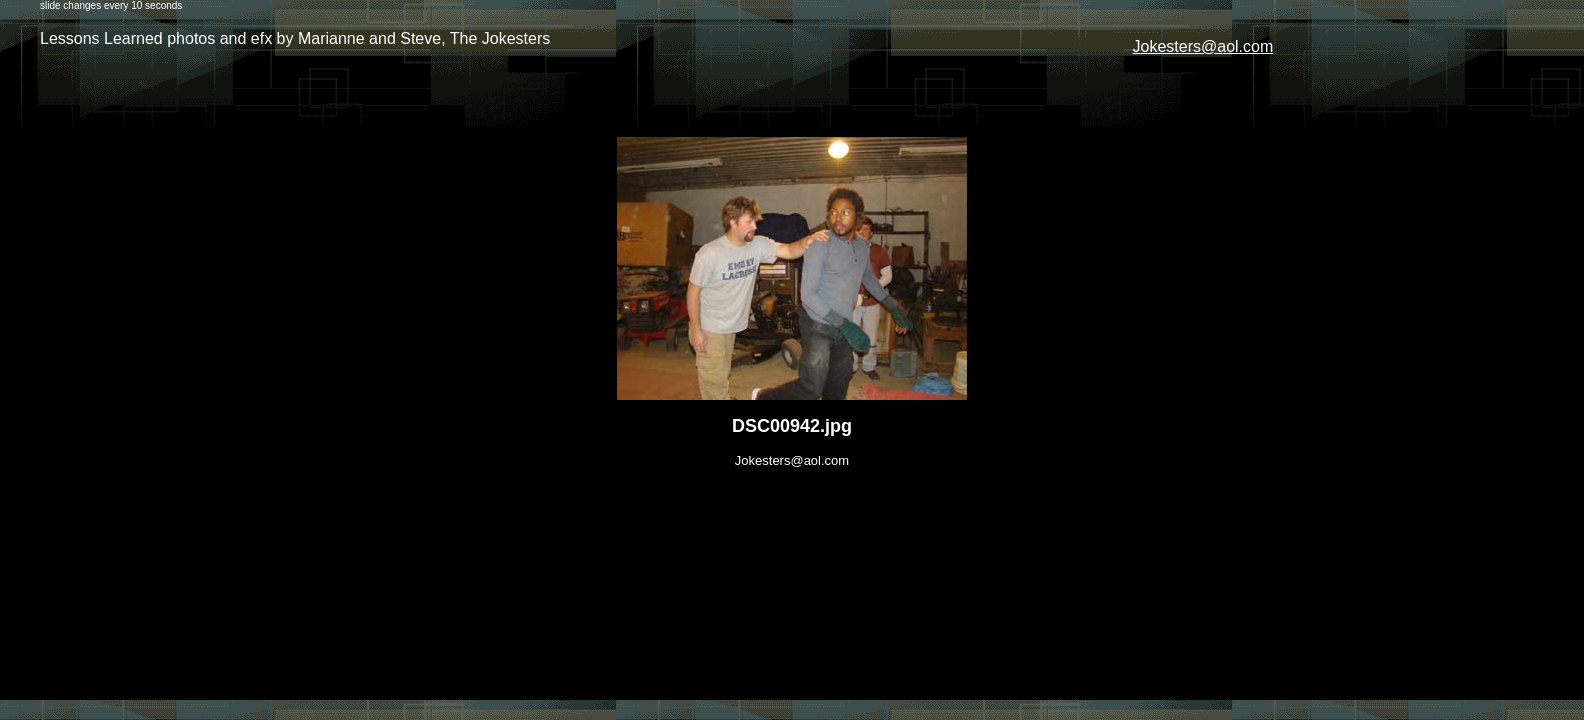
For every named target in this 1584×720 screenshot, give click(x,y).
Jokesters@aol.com (1203, 46)
